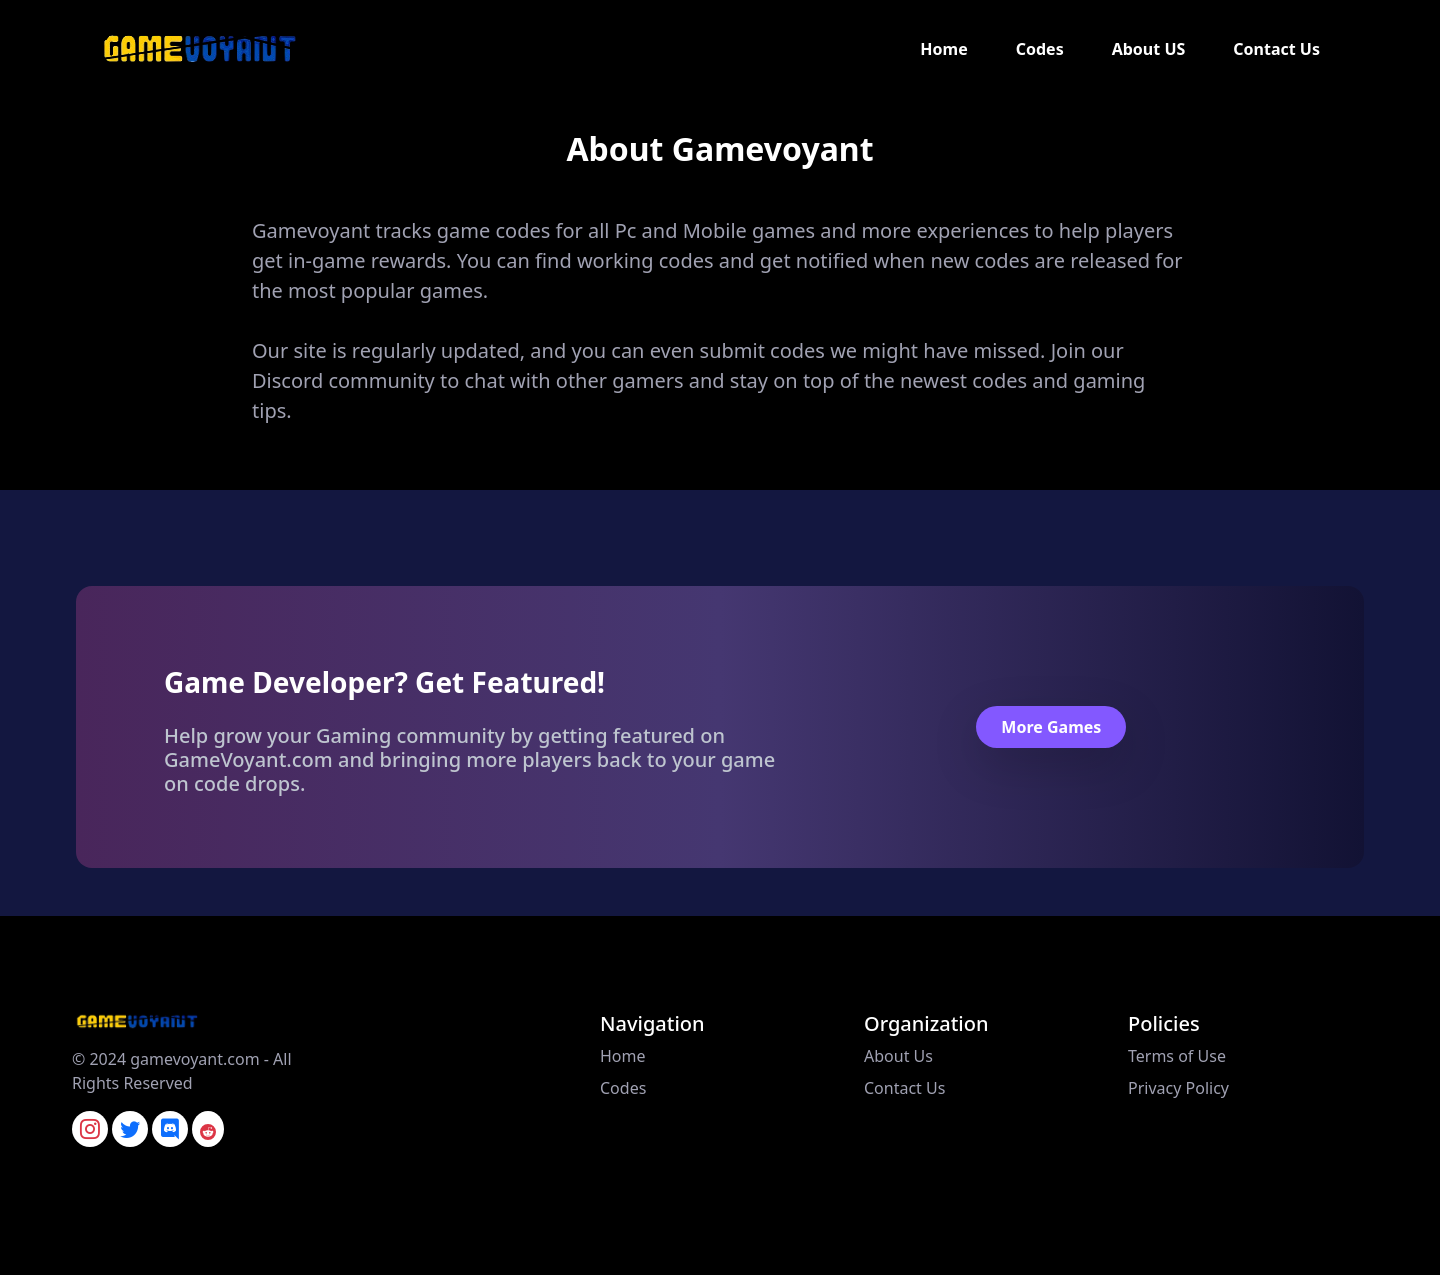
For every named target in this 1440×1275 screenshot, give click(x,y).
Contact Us (1276, 49)
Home (943, 49)
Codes (1040, 49)
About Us (898, 1056)
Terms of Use (1177, 1056)
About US (1149, 49)
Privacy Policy (1178, 1088)
